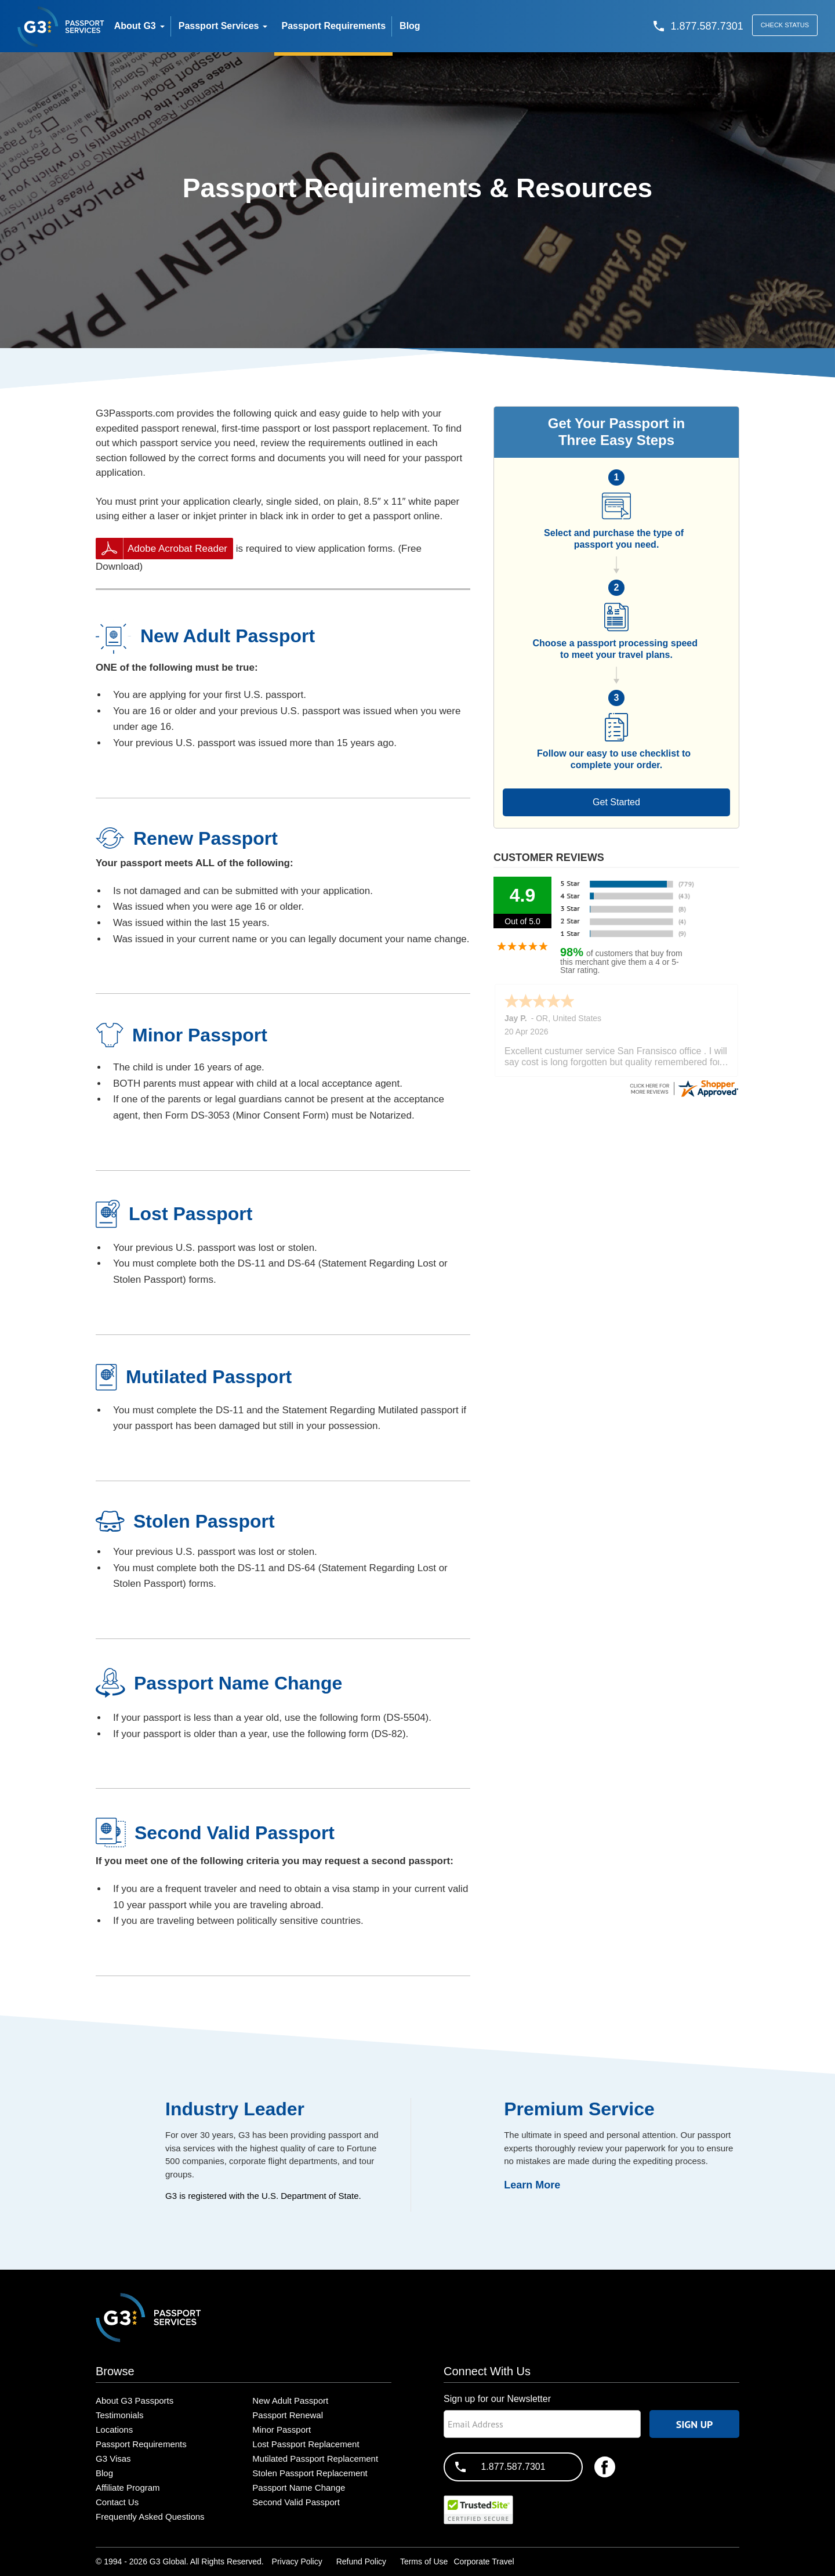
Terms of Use (424, 2561)
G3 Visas (113, 2458)
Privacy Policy (297, 2561)
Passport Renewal (287, 2415)
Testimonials (120, 2415)
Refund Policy (361, 2561)
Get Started (616, 802)
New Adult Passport (290, 2400)
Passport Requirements (141, 2444)
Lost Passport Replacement (305, 2444)
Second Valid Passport (296, 2502)
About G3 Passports (134, 2400)
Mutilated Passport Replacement (315, 2458)
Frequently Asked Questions (150, 2516)
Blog (104, 2473)
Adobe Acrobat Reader (177, 548)
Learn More (532, 2185)
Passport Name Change (298, 2487)
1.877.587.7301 (513, 2467)
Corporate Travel (483, 2561)
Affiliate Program (128, 2487)
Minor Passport (281, 2429)
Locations (114, 2429)
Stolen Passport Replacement (309, 2473)
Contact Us (117, 2502)
